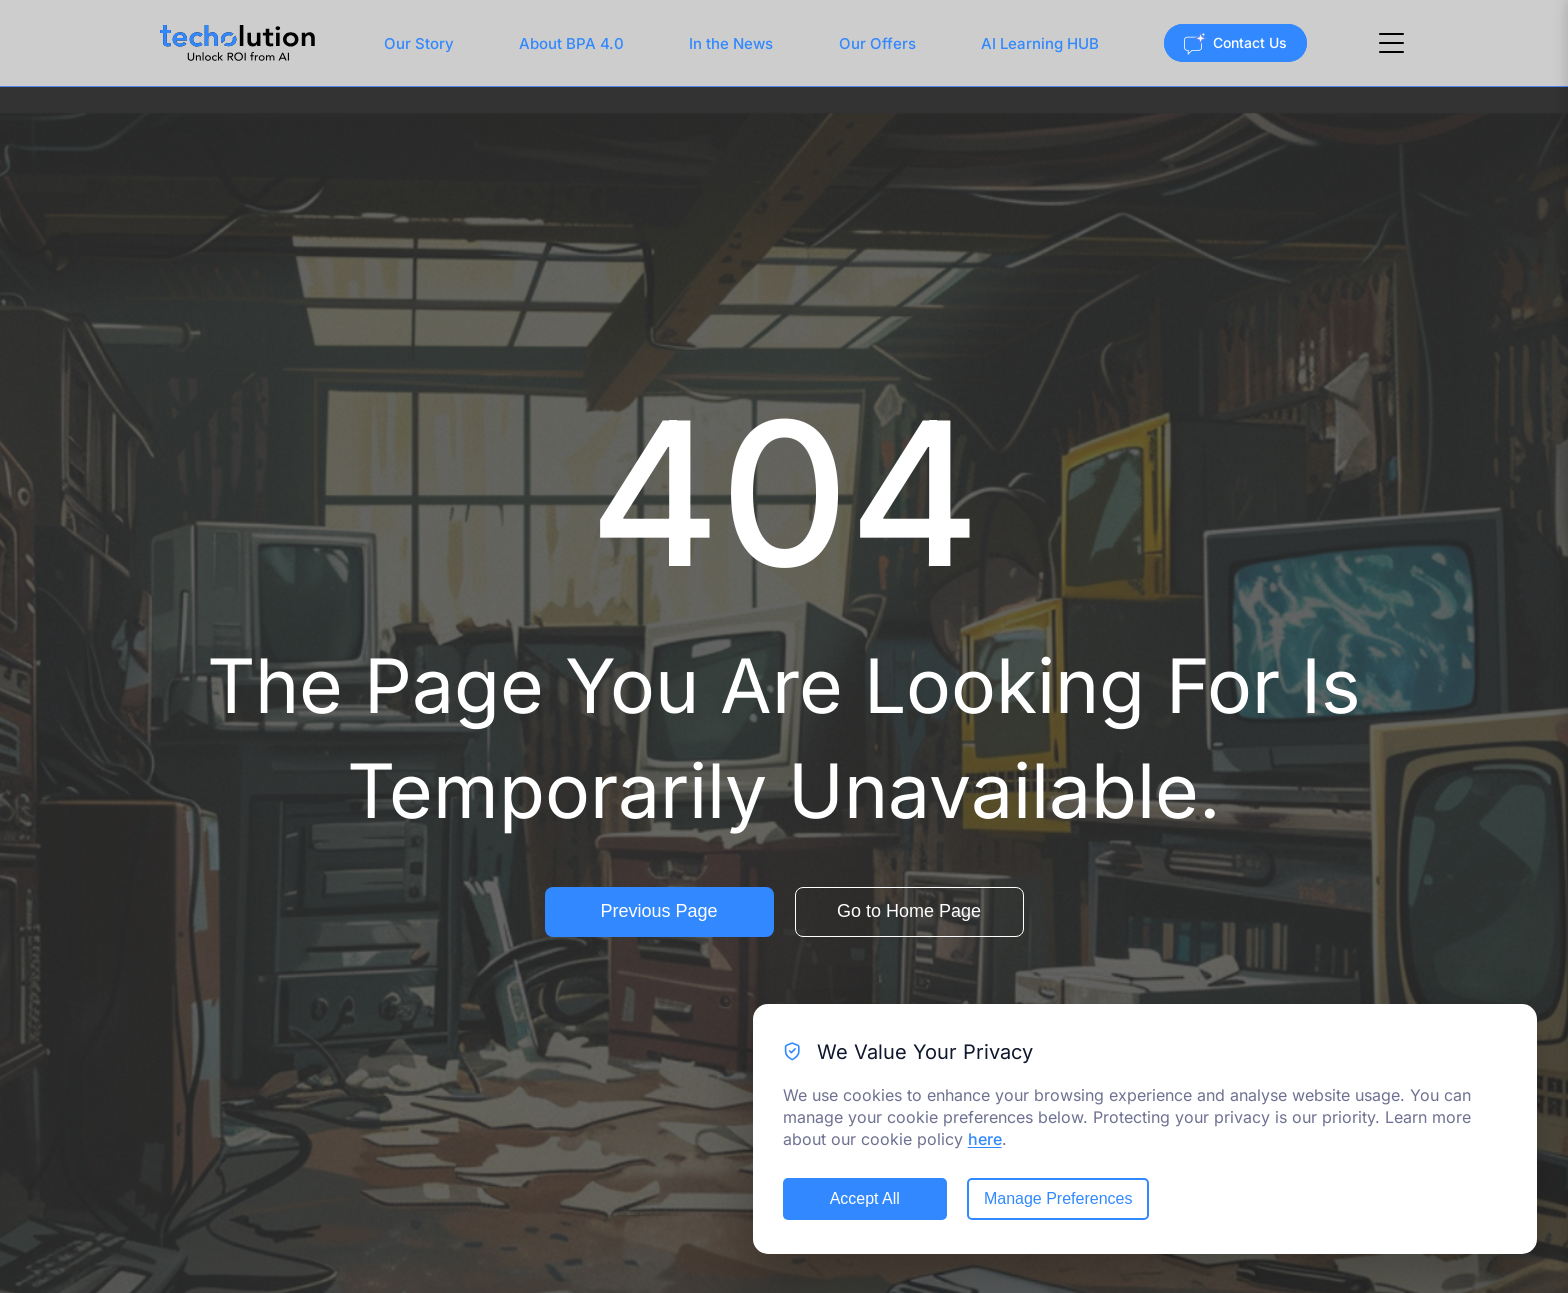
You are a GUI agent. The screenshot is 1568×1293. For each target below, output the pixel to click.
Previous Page (658, 911)
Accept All (865, 1198)
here (985, 1139)
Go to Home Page (909, 911)
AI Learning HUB (1040, 43)
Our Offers (877, 43)
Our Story (419, 43)
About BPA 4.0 (571, 43)
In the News (731, 43)
